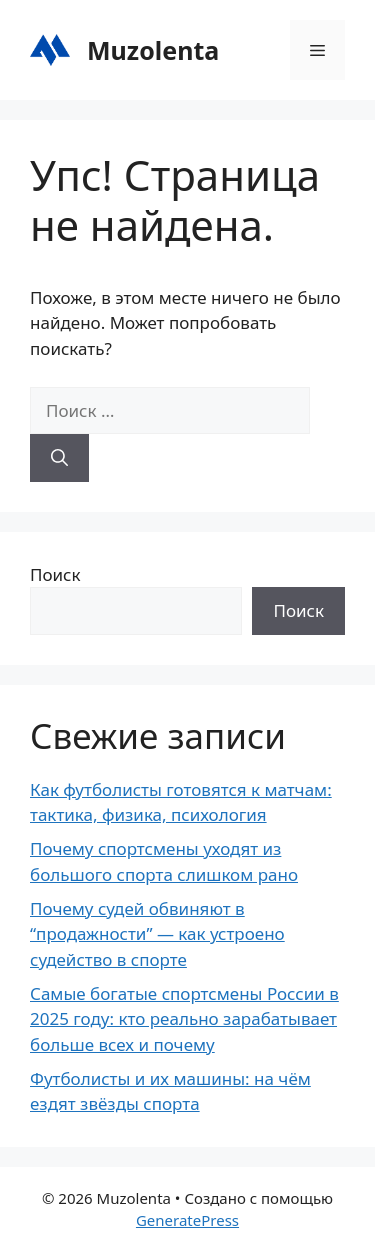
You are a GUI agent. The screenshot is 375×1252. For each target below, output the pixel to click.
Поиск (55, 574)
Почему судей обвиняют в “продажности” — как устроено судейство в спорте (157, 934)
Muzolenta (153, 50)
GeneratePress (187, 1220)
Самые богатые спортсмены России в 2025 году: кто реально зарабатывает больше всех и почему (184, 1019)
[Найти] (59, 458)
